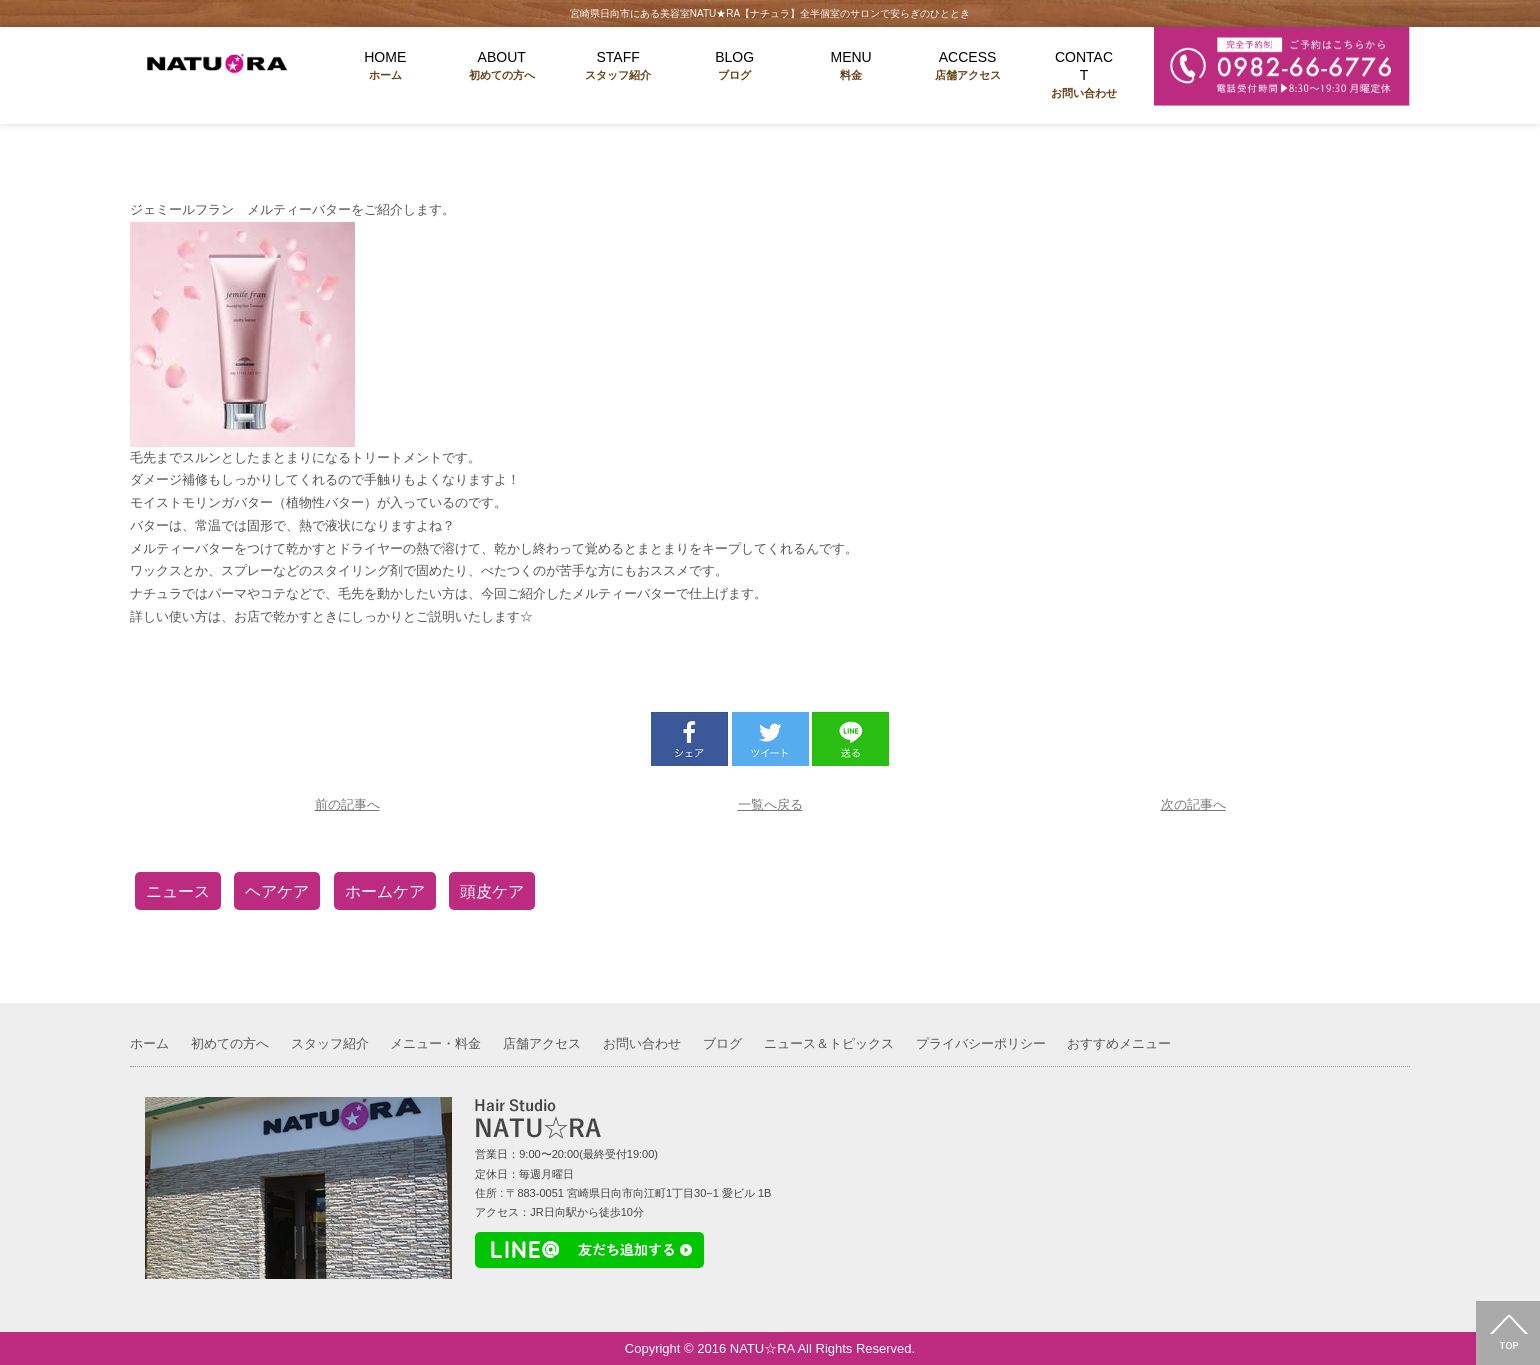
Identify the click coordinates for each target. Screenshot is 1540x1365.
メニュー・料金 (435, 1043)
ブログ (722, 1043)
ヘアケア (277, 891)
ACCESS (967, 66)
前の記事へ (347, 804)
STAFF (618, 66)
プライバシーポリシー (981, 1043)
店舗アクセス (542, 1043)
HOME (385, 66)
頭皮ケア (492, 891)
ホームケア (385, 891)
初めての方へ (230, 1043)
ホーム (149, 1043)
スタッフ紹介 (330, 1043)
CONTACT (1084, 76)
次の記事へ (1193, 804)
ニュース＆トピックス (829, 1043)
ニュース (178, 891)
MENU (851, 66)
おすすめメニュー (1119, 1043)
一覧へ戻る (770, 804)
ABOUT (501, 66)
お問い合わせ (642, 1043)
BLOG (734, 66)
